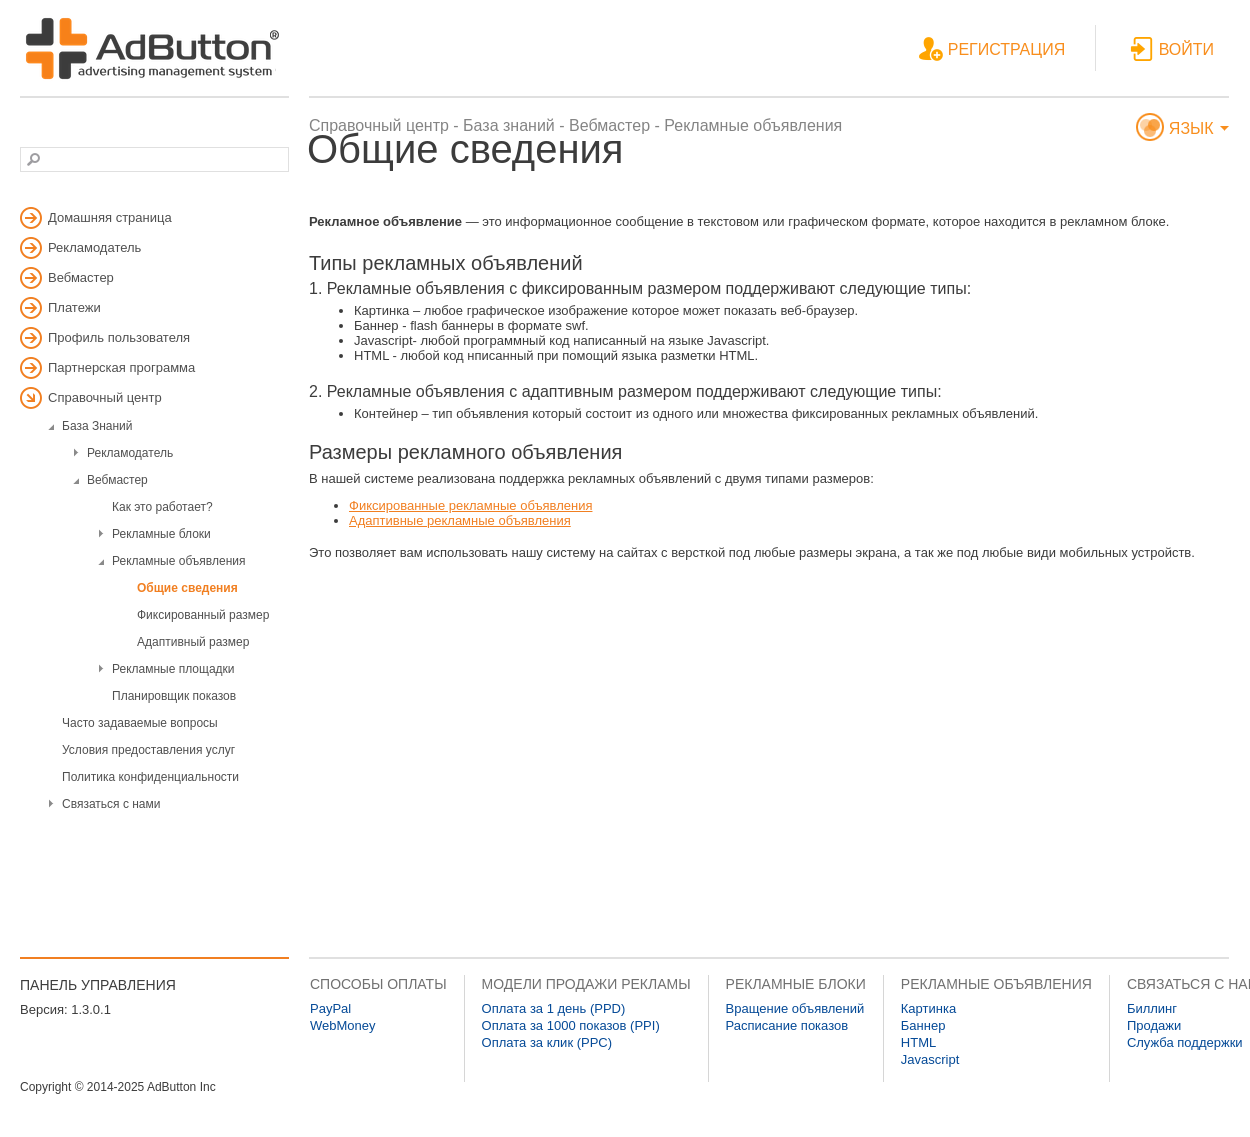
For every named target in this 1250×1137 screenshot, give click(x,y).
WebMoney (343, 1025)
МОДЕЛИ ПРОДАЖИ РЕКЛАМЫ (586, 984)
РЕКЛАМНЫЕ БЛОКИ (796, 984)
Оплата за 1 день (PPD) (554, 1008)
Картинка (928, 1008)
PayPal (330, 1008)
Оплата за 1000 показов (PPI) (571, 1025)
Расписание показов (787, 1025)
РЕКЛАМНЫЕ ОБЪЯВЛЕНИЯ (996, 984)
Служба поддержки (1185, 1042)
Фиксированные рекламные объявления (470, 505)
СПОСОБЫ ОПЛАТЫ (378, 984)
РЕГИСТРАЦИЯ (992, 50)
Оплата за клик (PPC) (547, 1042)
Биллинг (1152, 1008)
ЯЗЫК (1182, 129)
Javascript (930, 1059)
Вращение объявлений (795, 1008)
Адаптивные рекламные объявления (460, 520)
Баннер (923, 1025)
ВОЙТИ (1172, 50)
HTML (918, 1042)
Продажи (1154, 1025)
